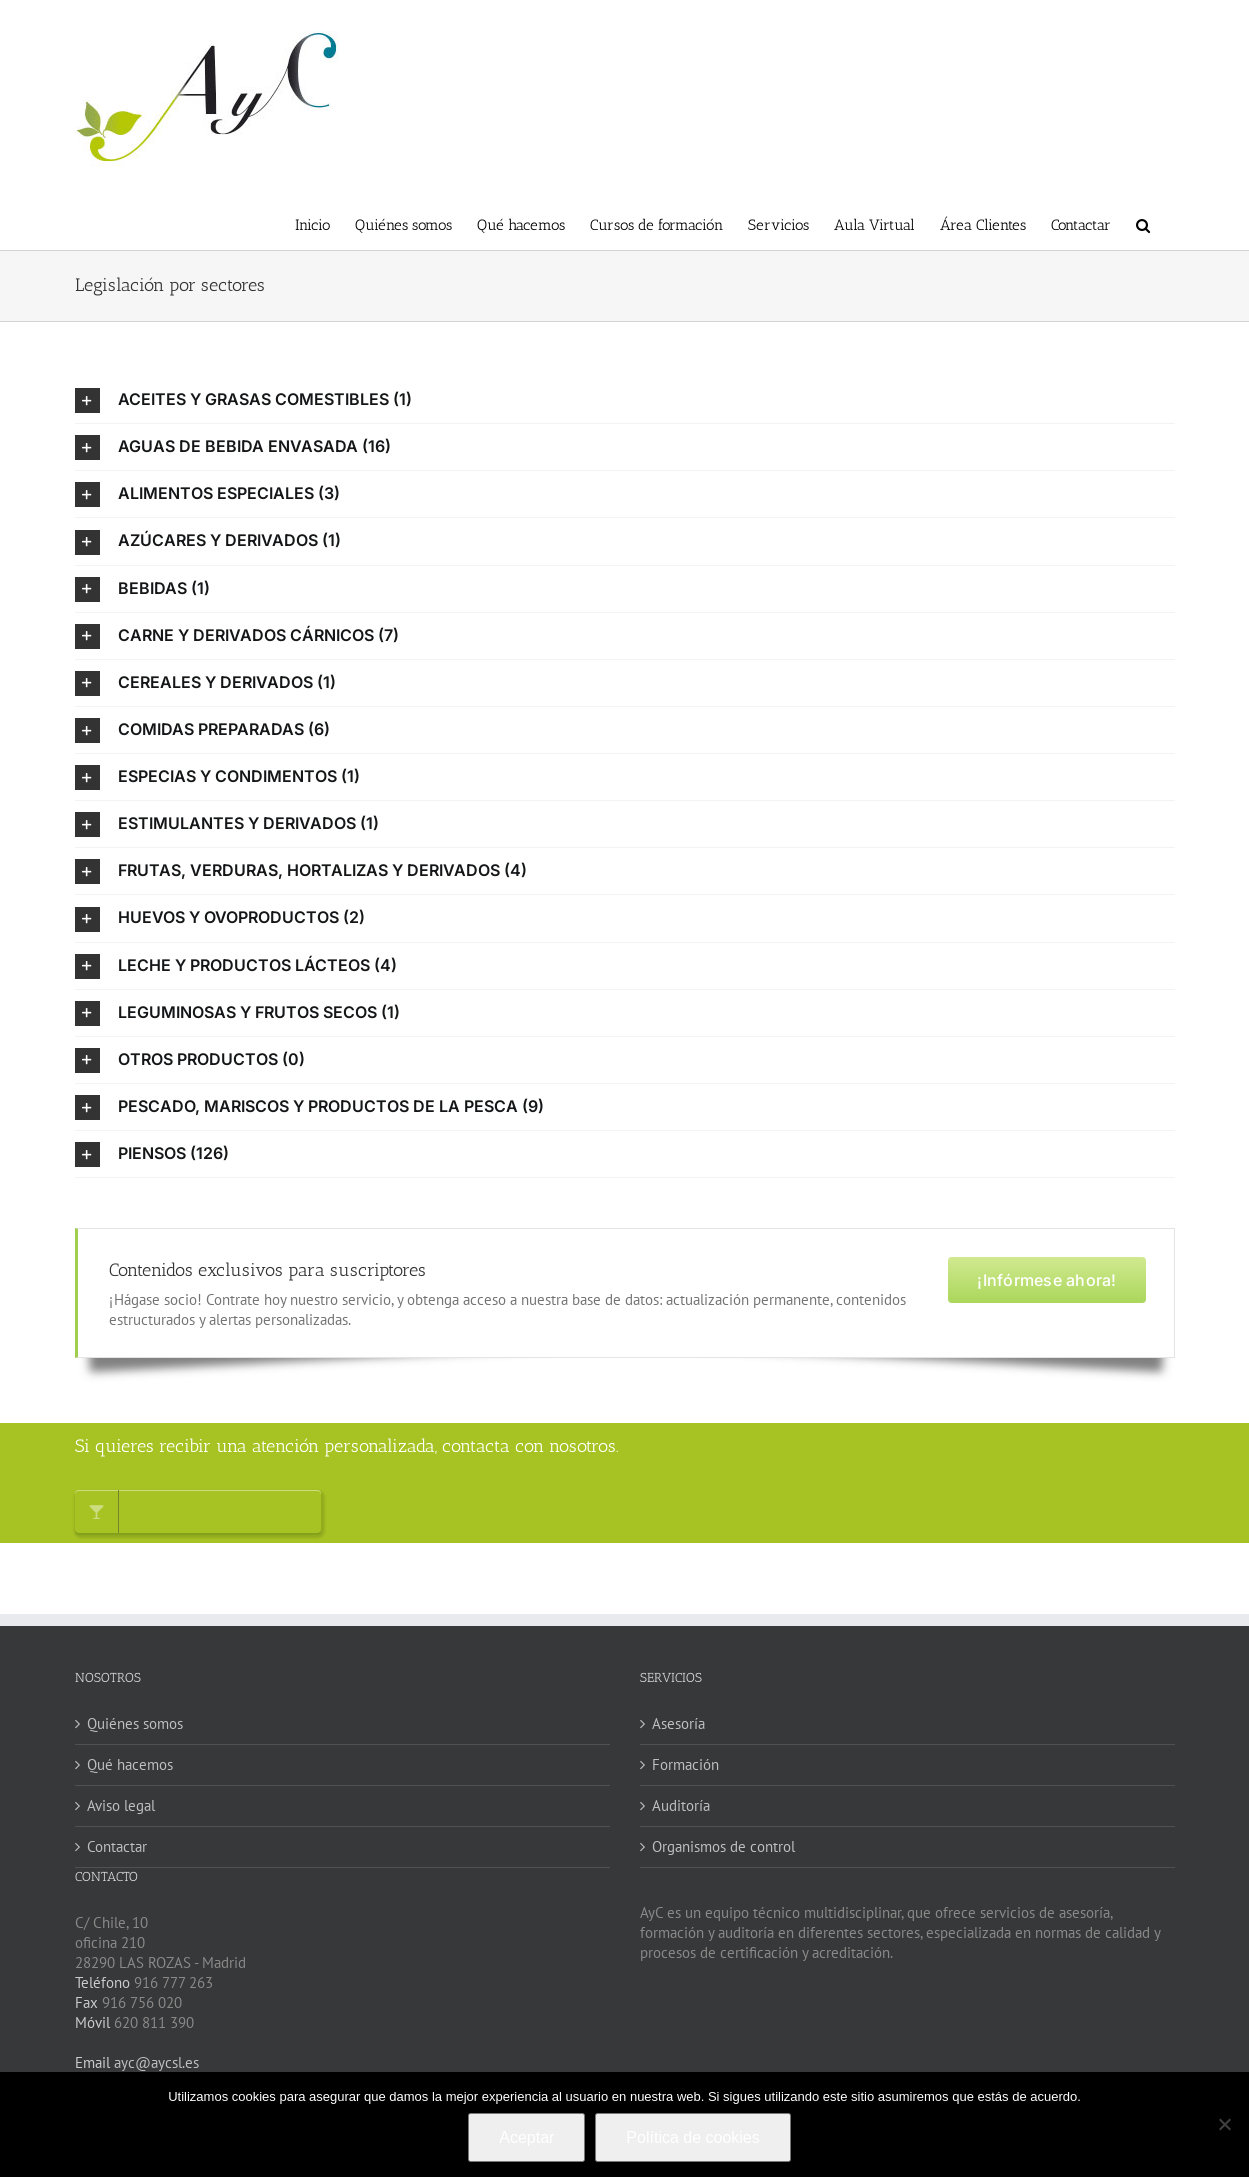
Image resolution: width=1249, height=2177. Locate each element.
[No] (1224, 2124)
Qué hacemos (130, 1764)
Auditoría (681, 1805)
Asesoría (678, 1723)
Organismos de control (723, 1846)
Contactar (117, 1846)
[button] (1143, 223)
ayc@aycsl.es (154, 2062)
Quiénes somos (135, 1723)
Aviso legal (121, 1805)
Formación (685, 1764)
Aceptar (526, 2137)
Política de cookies (692, 2137)
